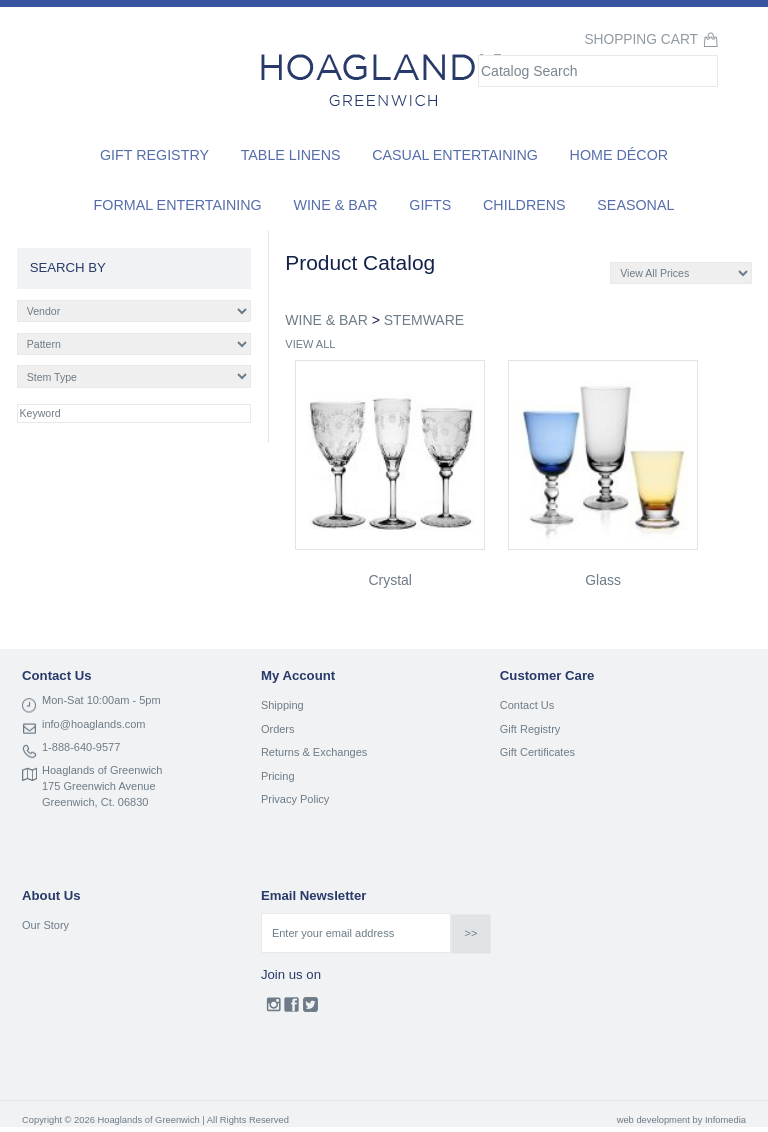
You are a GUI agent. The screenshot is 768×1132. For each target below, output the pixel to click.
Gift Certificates (537, 752)
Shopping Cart (641, 39)
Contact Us (527, 705)
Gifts (430, 205)
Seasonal (635, 205)
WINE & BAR (326, 320)
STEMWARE (424, 320)
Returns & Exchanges (314, 752)
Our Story (45, 925)
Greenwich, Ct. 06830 (95, 802)
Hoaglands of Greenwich (102, 770)
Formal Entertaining (178, 205)
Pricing (278, 776)
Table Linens (291, 155)
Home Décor (619, 155)
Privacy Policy (295, 799)
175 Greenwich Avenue (99, 786)
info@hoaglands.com (94, 724)
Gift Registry (154, 155)
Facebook (291, 1009)
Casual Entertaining (455, 155)
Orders (278, 729)
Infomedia (725, 1120)
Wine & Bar (335, 205)
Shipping (282, 705)
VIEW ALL (310, 344)
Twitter (310, 1009)
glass (603, 580)
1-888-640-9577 (81, 747)
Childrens (524, 205)
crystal (390, 580)
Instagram (273, 1009)
